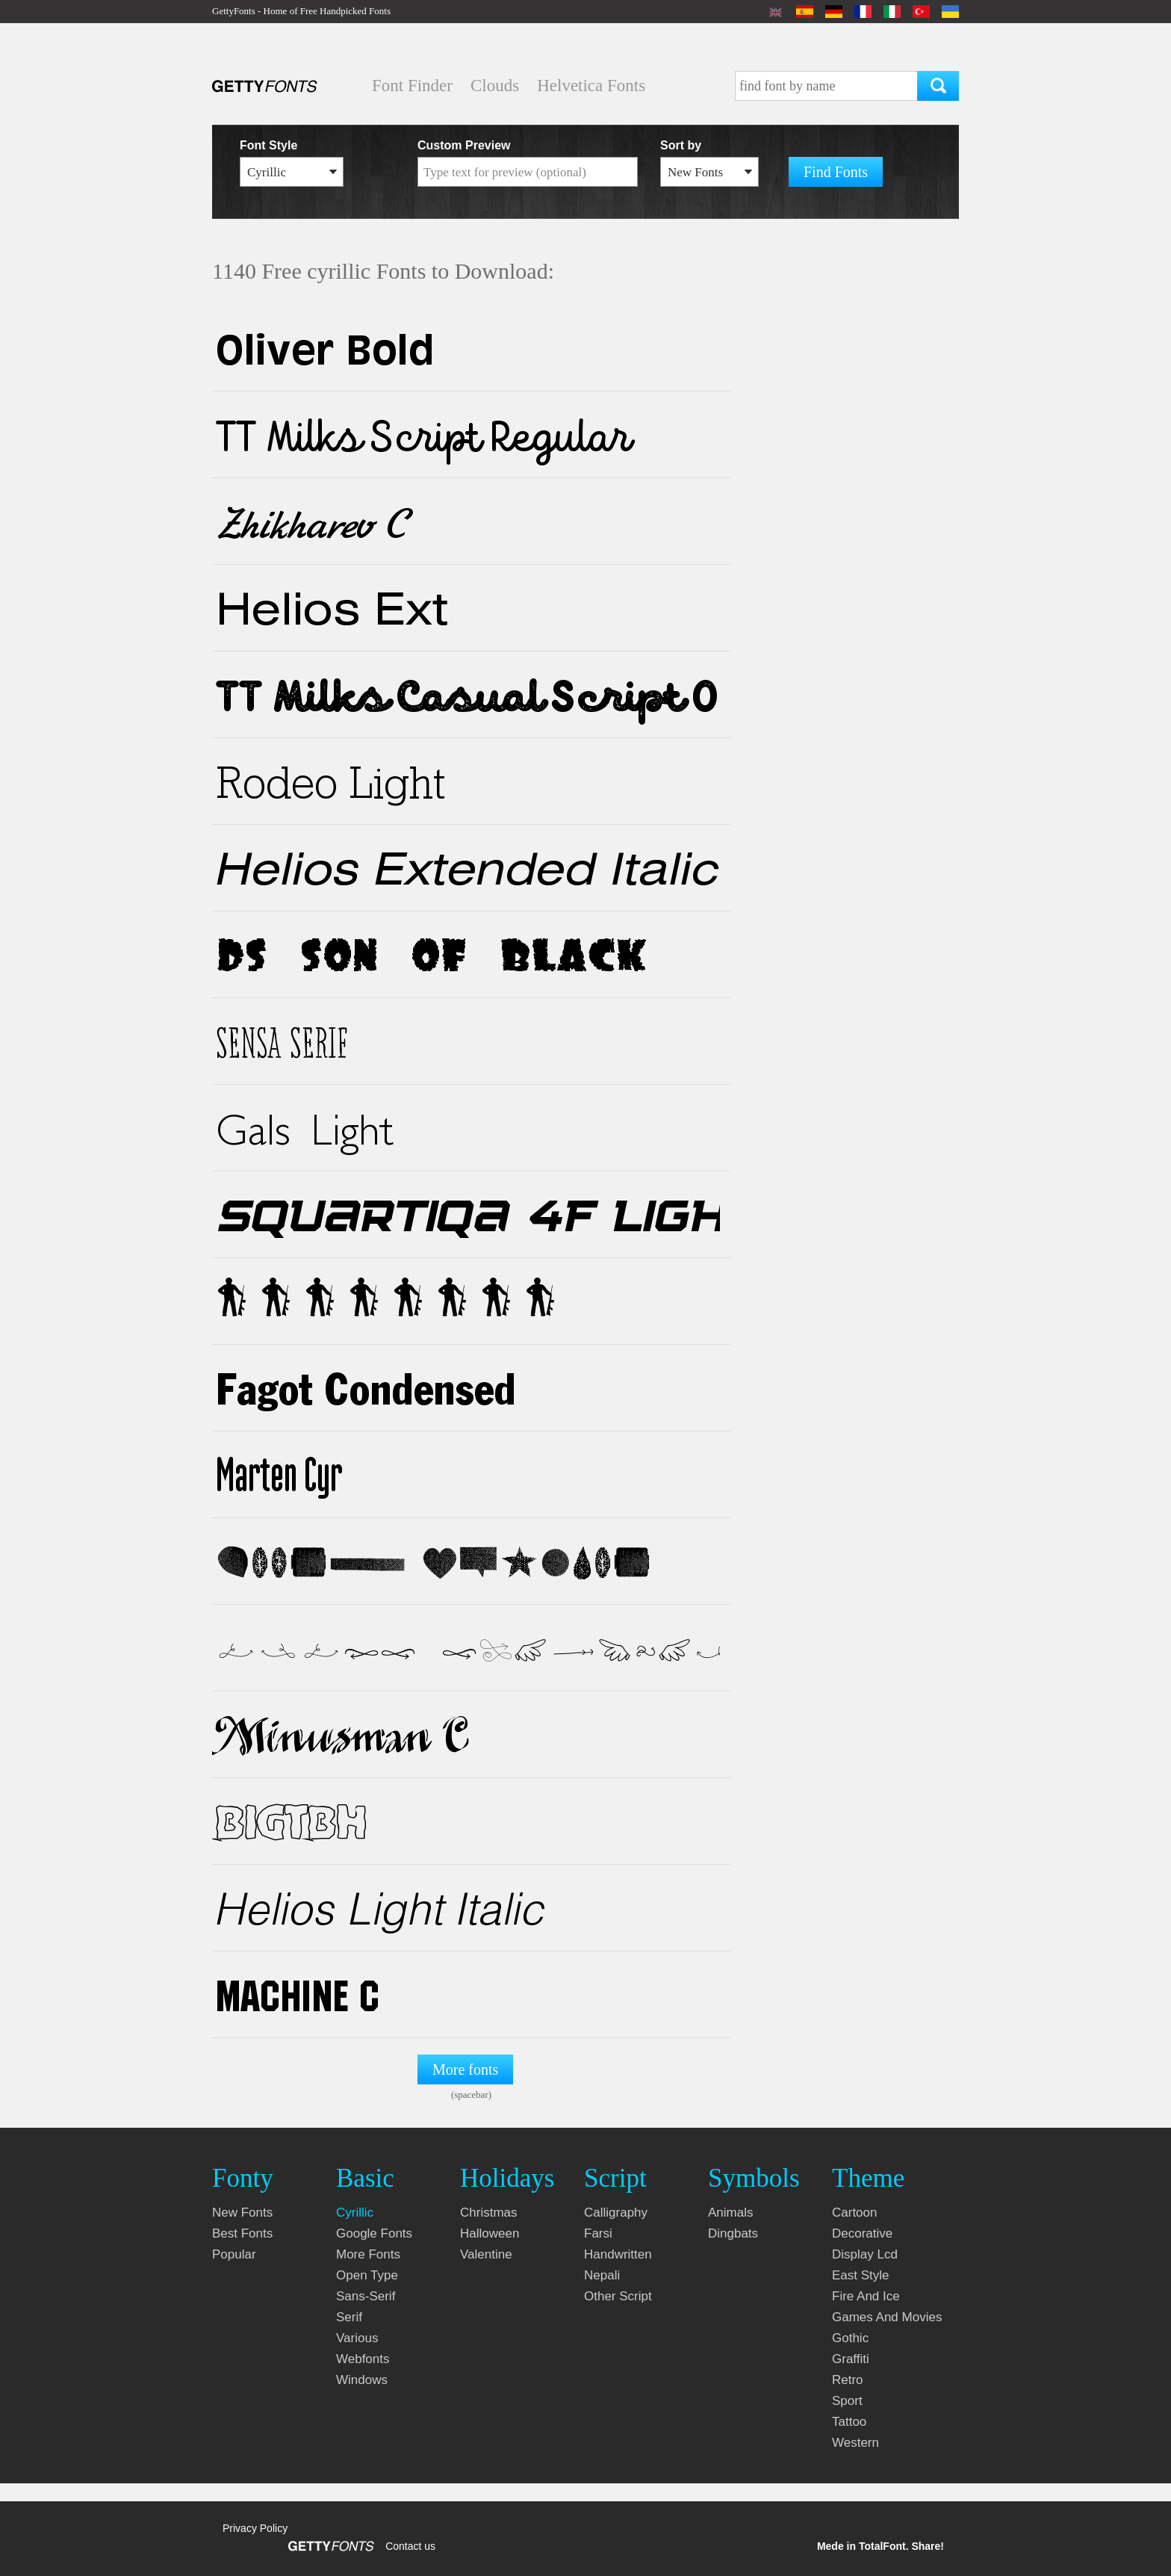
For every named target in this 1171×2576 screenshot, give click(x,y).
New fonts (242, 2212)
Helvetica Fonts (591, 85)
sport (847, 2401)
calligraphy (615, 2212)
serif (349, 2317)
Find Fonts (836, 172)
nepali (602, 2275)
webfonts (363, 2359)
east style (860, 2275)
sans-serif (365, 2296)
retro (847, 2380)
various (357, 2338)
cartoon (854, 2212)
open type (367, 2275)
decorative (862, 2233)
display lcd (865, 2254)
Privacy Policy (255, 2528)
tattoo (849, 2422)
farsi (598, 2233)
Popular (234, 2254)
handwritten (618, 2254)
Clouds (494, 85)
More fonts (465, 2069)
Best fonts (242, 2233)
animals (730, 2212)
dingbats (733, 2233)
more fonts (368, 2254)
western (855, 2443)
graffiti (850, 2359)
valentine (486, 2254)
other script (618, 2296)
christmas (489, 2212)
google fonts (374, 2233)
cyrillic (354, 2212)
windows (362, 2380)
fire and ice (866, 2296)
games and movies (887, 2317)
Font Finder (412, 85)
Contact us (410, 2546)
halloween (489, 2233)
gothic (850, 2338)
